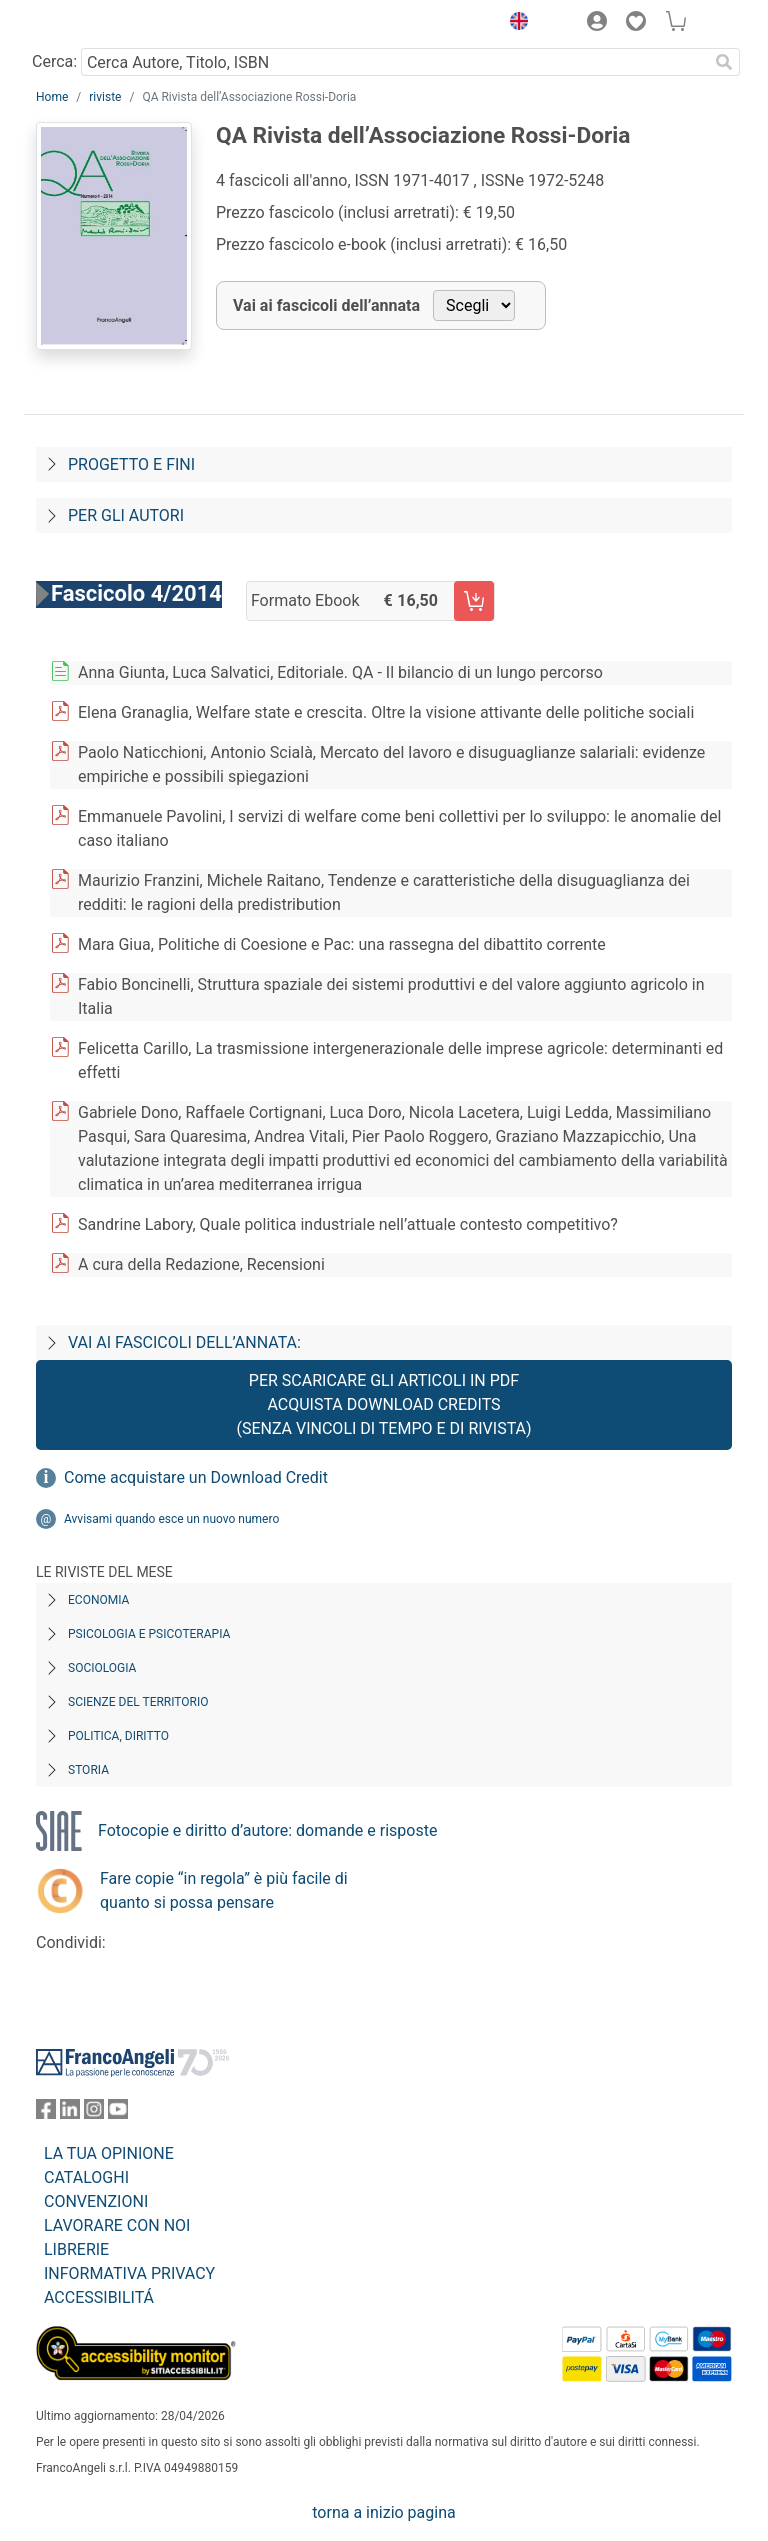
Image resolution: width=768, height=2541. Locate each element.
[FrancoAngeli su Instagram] (94, 2113)
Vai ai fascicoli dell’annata (326, 305)
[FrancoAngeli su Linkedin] (70, 2113)
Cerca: (54, 61)
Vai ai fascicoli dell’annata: (184, 1342)
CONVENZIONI (96, 2201)
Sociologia (102, 1668)
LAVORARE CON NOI (117, 2225)
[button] (514, 24)
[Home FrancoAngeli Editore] (104, 24)
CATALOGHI (86, 2177)
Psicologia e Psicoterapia (149, 1634)
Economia (98, 1600)
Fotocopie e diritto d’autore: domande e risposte (267, 1830)
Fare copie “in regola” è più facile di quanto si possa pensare (224, 1890)
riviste (105, 97)
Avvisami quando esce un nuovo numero (171, 1519)
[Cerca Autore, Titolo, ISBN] (394, 62)
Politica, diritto (118, 1736)
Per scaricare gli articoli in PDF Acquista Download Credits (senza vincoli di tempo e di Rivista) (383, 1404)
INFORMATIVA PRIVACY (129, 2273)
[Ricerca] (724, 62)
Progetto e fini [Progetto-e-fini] (131, 464)
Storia (88, 1770)
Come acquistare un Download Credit (196, 1477)
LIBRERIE (76, 2249)
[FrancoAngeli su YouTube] (118, 2113)
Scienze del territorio (138, 1702)
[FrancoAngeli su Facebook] (46, 2113)
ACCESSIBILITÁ (99, 2297)
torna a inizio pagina (383, 2512)
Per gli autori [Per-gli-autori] (126, 515)
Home (52, 97)
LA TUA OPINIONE (109, 2153)
